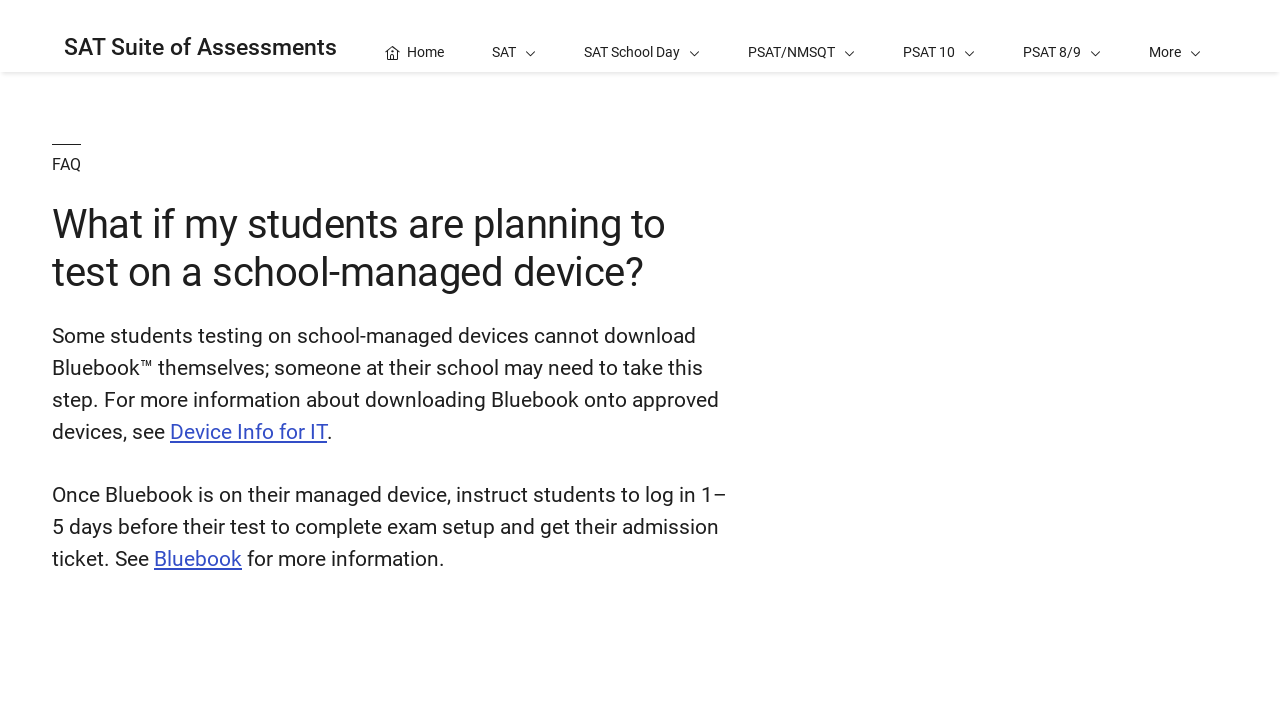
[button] (1175, 36)
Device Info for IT (248, 432)
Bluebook (198, 559)
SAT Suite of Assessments (200, 47)
